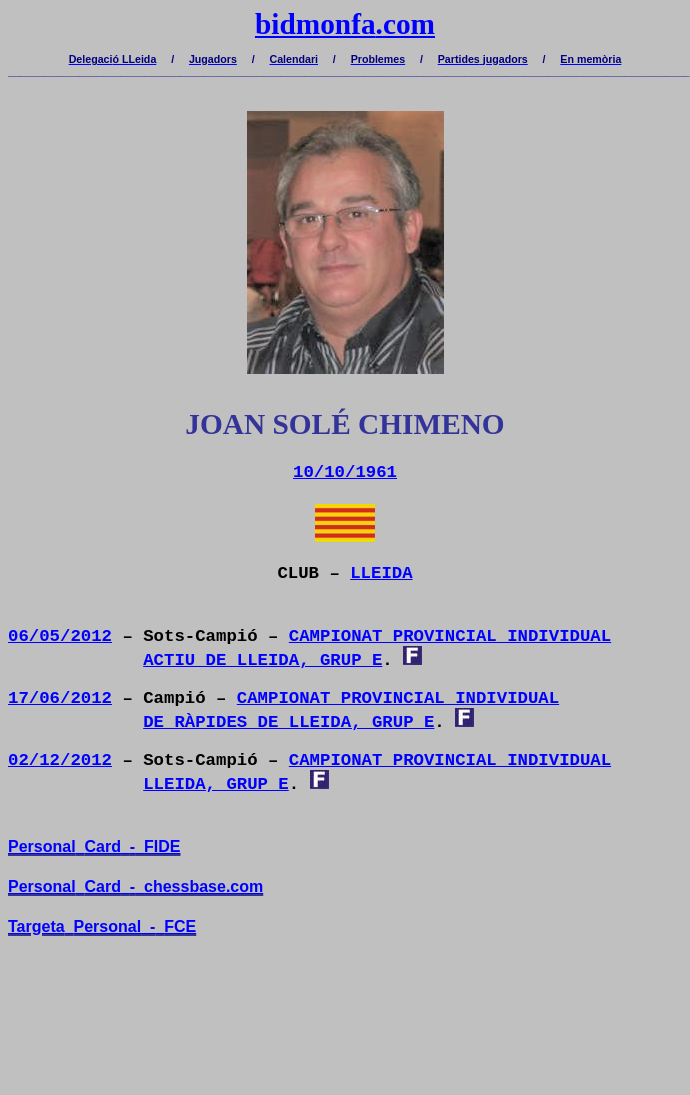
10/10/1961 (345, 472)
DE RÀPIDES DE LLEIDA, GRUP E (288, 722)
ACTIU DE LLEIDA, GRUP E (262, 660)
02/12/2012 (60, 760)
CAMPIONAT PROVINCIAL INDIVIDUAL (450, 636)
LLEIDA (381, 573)
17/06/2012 (60, 698)
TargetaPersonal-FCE (102, 926)
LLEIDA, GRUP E (216, 784)
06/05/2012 (60, 636)
